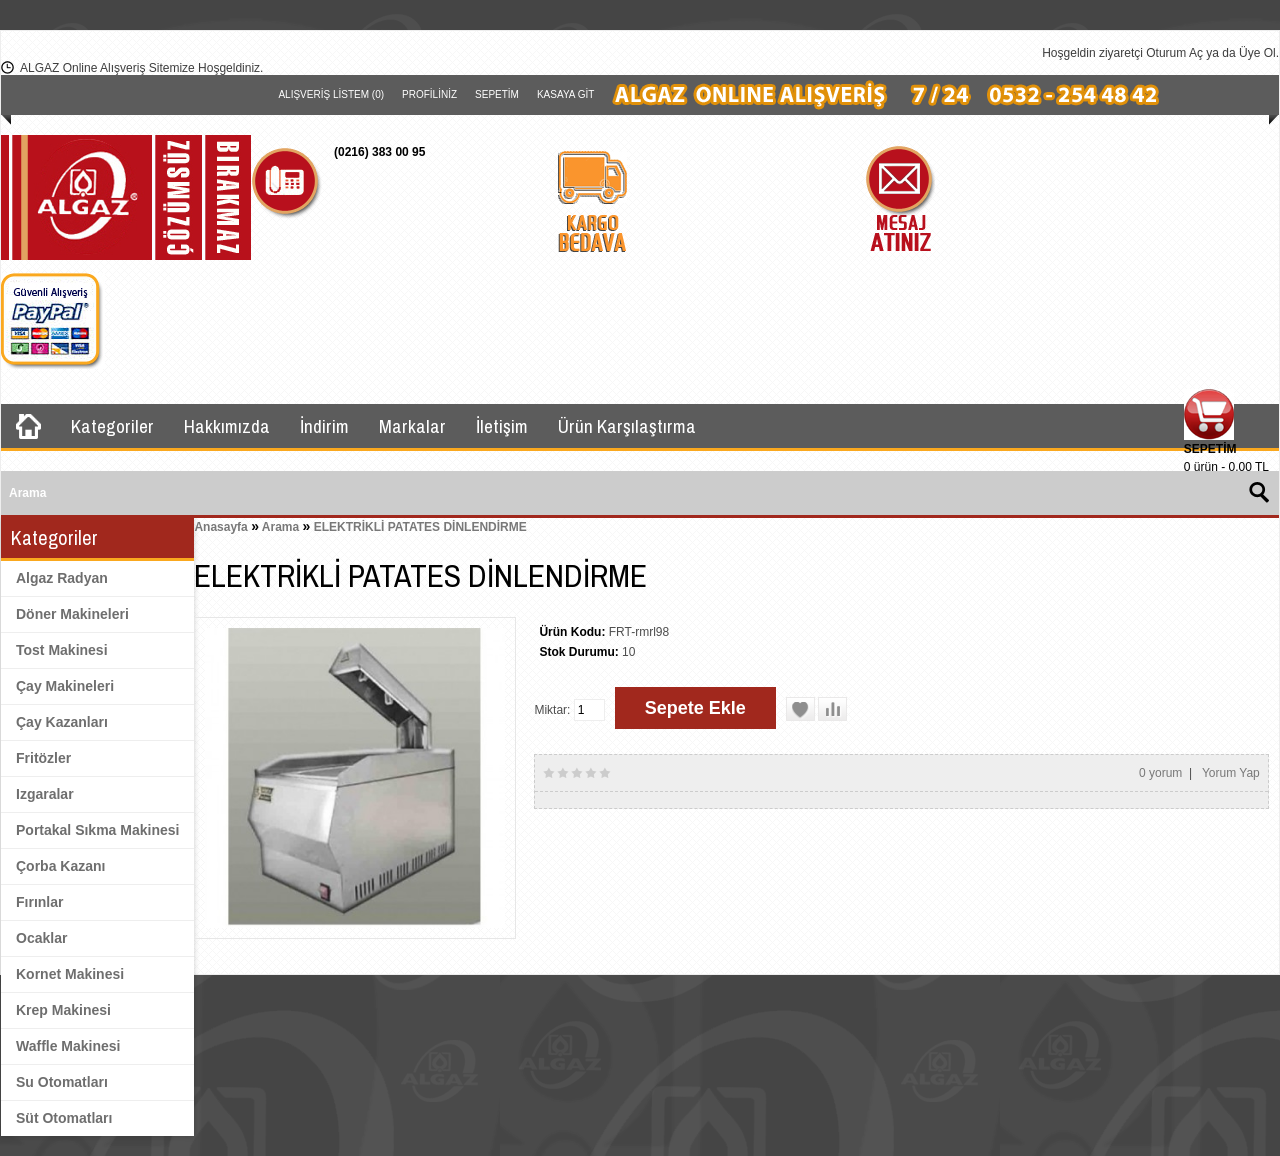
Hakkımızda (227, 426)
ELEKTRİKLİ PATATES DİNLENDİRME (420, 527)
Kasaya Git (565, 94)
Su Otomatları (62, 1082)
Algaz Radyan (62, 578)
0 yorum (1160, 773)
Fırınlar (39, 902)
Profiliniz (429, 94)
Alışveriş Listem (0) (331, 94)
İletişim (502, 426)
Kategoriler (112, 426)
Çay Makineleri (65, 686)
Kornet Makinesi (70, 974)
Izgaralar (45, 794)
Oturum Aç (1174, 53)
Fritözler (43, 758)
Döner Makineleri (72, 614)
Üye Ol (1257, 53)
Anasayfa (220, 527)
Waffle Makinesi (68, 1046)
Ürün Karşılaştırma (627, 426)
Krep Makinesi (63, 1010)
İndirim (324, 426)
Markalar (412, 426)
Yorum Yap (1231, 773)
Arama (280, 527)
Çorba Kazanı (60, 866)
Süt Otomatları (64, 1118)
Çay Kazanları (62, 722)
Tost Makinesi (62, 650)
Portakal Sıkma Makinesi (97, 830)
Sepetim (497, 94)
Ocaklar (41, 938)
